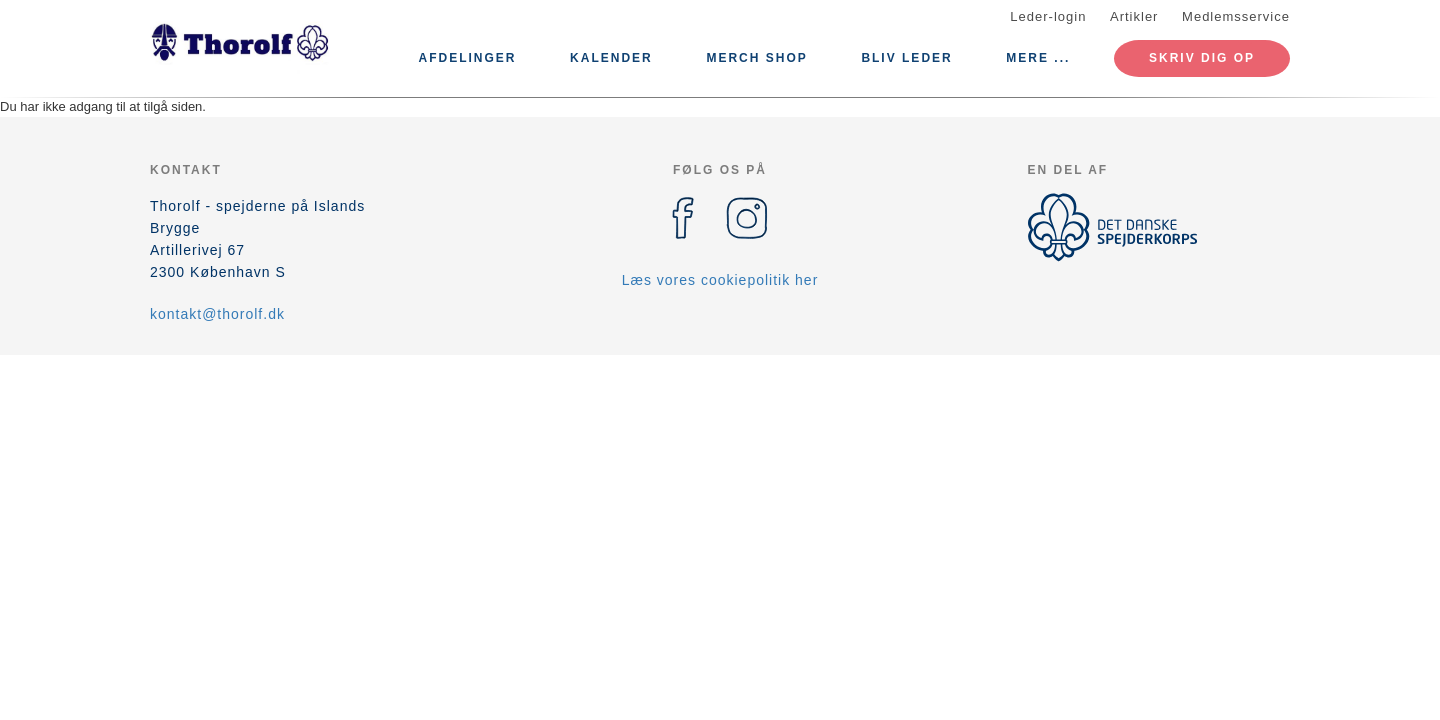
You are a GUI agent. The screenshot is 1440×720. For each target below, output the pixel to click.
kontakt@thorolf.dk (217, 314)
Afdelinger (467, 58)
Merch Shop (756, 58)
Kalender (611, 58)
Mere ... (1038, 58)
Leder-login (1048, 16)
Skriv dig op (1202, 58)
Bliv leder (906, 58)
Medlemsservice (1236, 16)
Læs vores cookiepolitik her (720, 280)
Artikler (1134, 16)
